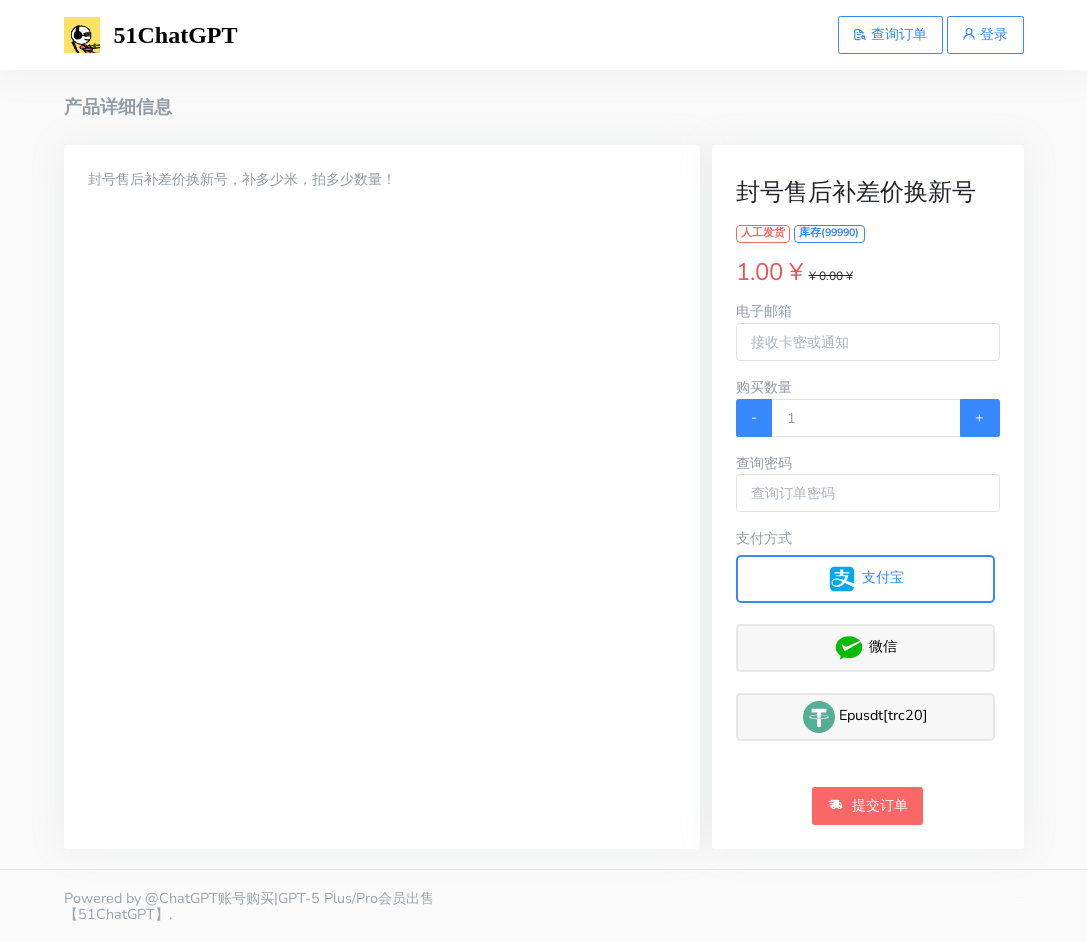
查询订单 (890, 34)
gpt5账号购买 (1020, 902)
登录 (985, 34)
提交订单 (868, 805)
